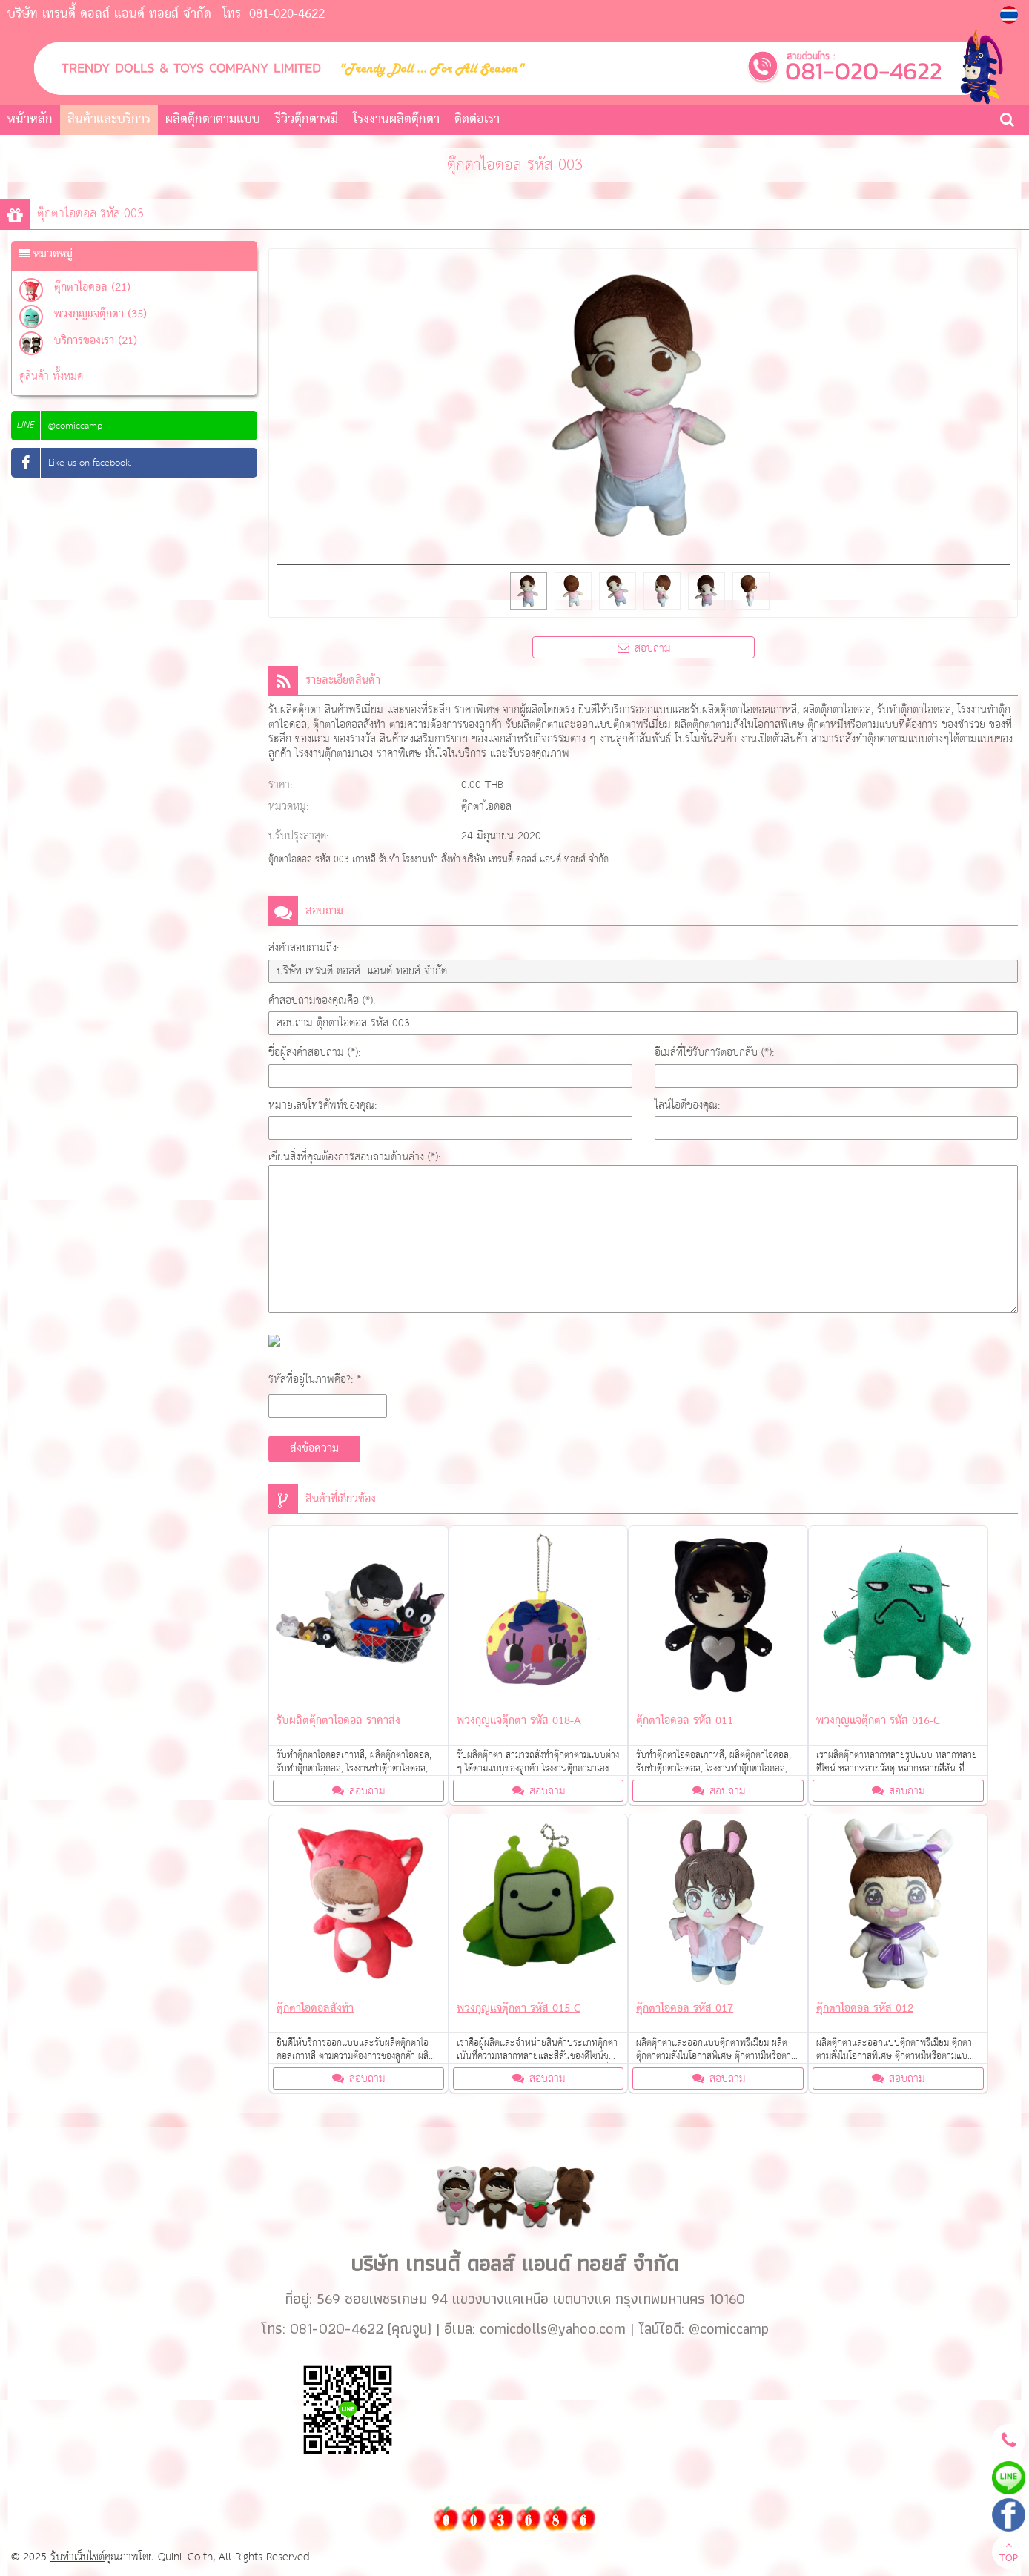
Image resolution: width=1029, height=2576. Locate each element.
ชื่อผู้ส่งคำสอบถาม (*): (314, 1053)
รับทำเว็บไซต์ (77, 2557)
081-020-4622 (287, 14)
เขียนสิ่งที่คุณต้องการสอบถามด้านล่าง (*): (354, 1157)
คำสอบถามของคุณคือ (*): (321, 1001)
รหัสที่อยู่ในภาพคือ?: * (314, 1380)
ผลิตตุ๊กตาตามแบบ (212, 120)
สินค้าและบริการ (108, 120)
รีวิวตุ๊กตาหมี (306, 120)
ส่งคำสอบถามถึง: (303, 948)
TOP (1008, 2554)
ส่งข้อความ (314, 1449)
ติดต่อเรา (477, 120)
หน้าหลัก (30, 120)
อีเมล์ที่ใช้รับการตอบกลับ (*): (714, 1053)
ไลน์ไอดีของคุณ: (687, 1105)
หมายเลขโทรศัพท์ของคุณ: (322, 1105)
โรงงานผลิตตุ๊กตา (396, 120)
